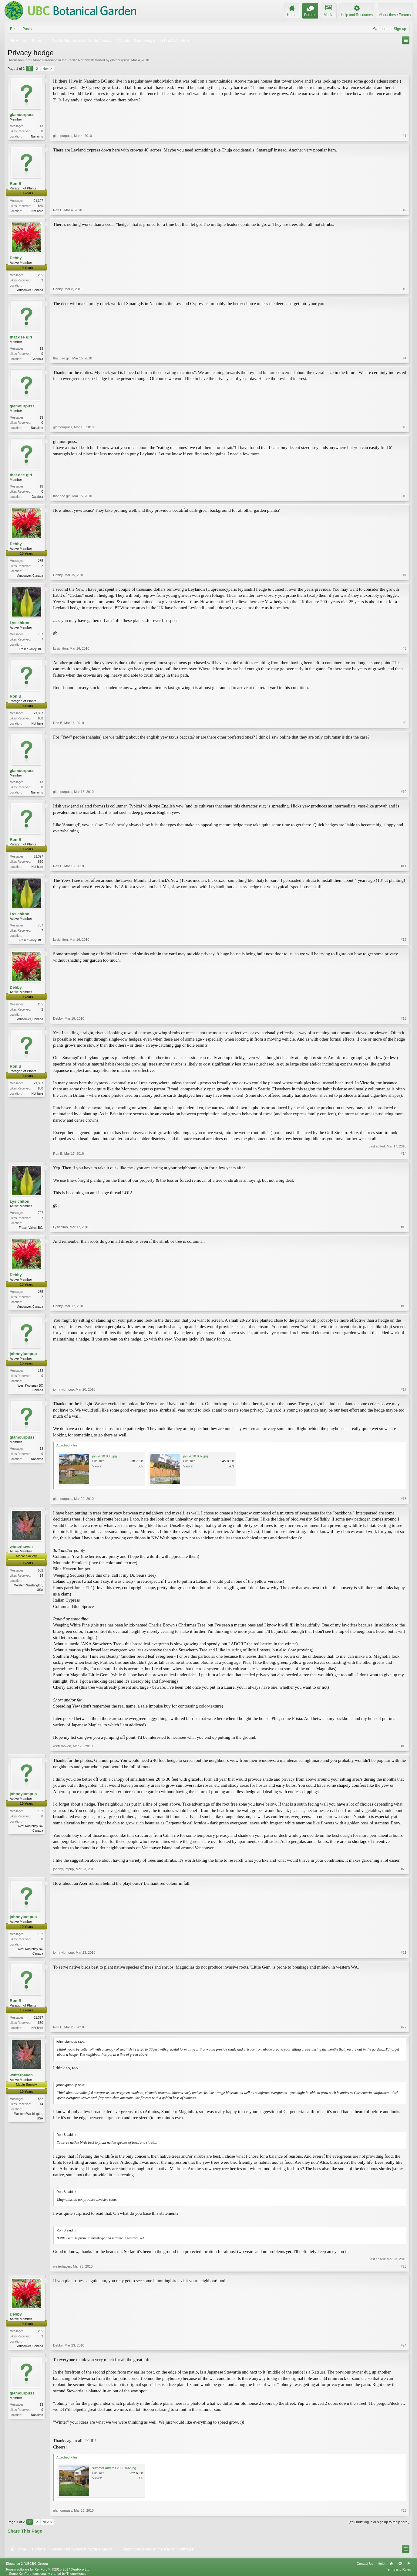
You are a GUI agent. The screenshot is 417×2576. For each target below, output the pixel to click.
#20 (403, 1869)
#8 (404, 648)
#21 (403, 1952)
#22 (403, 2027)
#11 (403, 866)
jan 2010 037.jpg (195, 1456)
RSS (409, 2563)
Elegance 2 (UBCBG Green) (27, 2563)
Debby (16, 258)
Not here (37, 211)
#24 (403, 2345)
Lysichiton (19, 622)
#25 (403, 2510)
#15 (403, 1227)
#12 (403, 939)
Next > (47, 68)
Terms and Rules (398, 2569)
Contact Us (365, 2563)
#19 (403, 1746)
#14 (403, 1153)
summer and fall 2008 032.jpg (114, 2468)
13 (41, 126)
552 (40, 1570)
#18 (403, 1498)
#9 (404, 723)
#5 (404, 427)
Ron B (15, 183)
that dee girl (21, 337)
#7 (404, 575)
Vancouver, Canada (30, 290)
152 (40, 1370)
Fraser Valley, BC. (31, 649)
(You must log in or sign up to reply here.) (378, 2522)
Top (400, 2563)
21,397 (38, 200)
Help (381, 2563)
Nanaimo (37, 136)
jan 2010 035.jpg (104, 1456)
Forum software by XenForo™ (48, 2569)
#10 (403, 792)
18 (41, 348)
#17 (403, 1389)
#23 (403, 2266)
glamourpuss (119, 60)
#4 (404, 358)
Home (391, 2563)
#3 (404, 289)
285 (40, 275)
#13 (403, 1018)
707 (40, 634)
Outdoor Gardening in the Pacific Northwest (61, 60)
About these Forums (395, 15)
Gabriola (37, 359)
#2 (404, 210)
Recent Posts (21, 29)
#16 (403, 1306)
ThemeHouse (76, 2573)
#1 (404, 136)
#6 (404, 496)
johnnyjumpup (23, 1353)
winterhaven (21, 1546)
